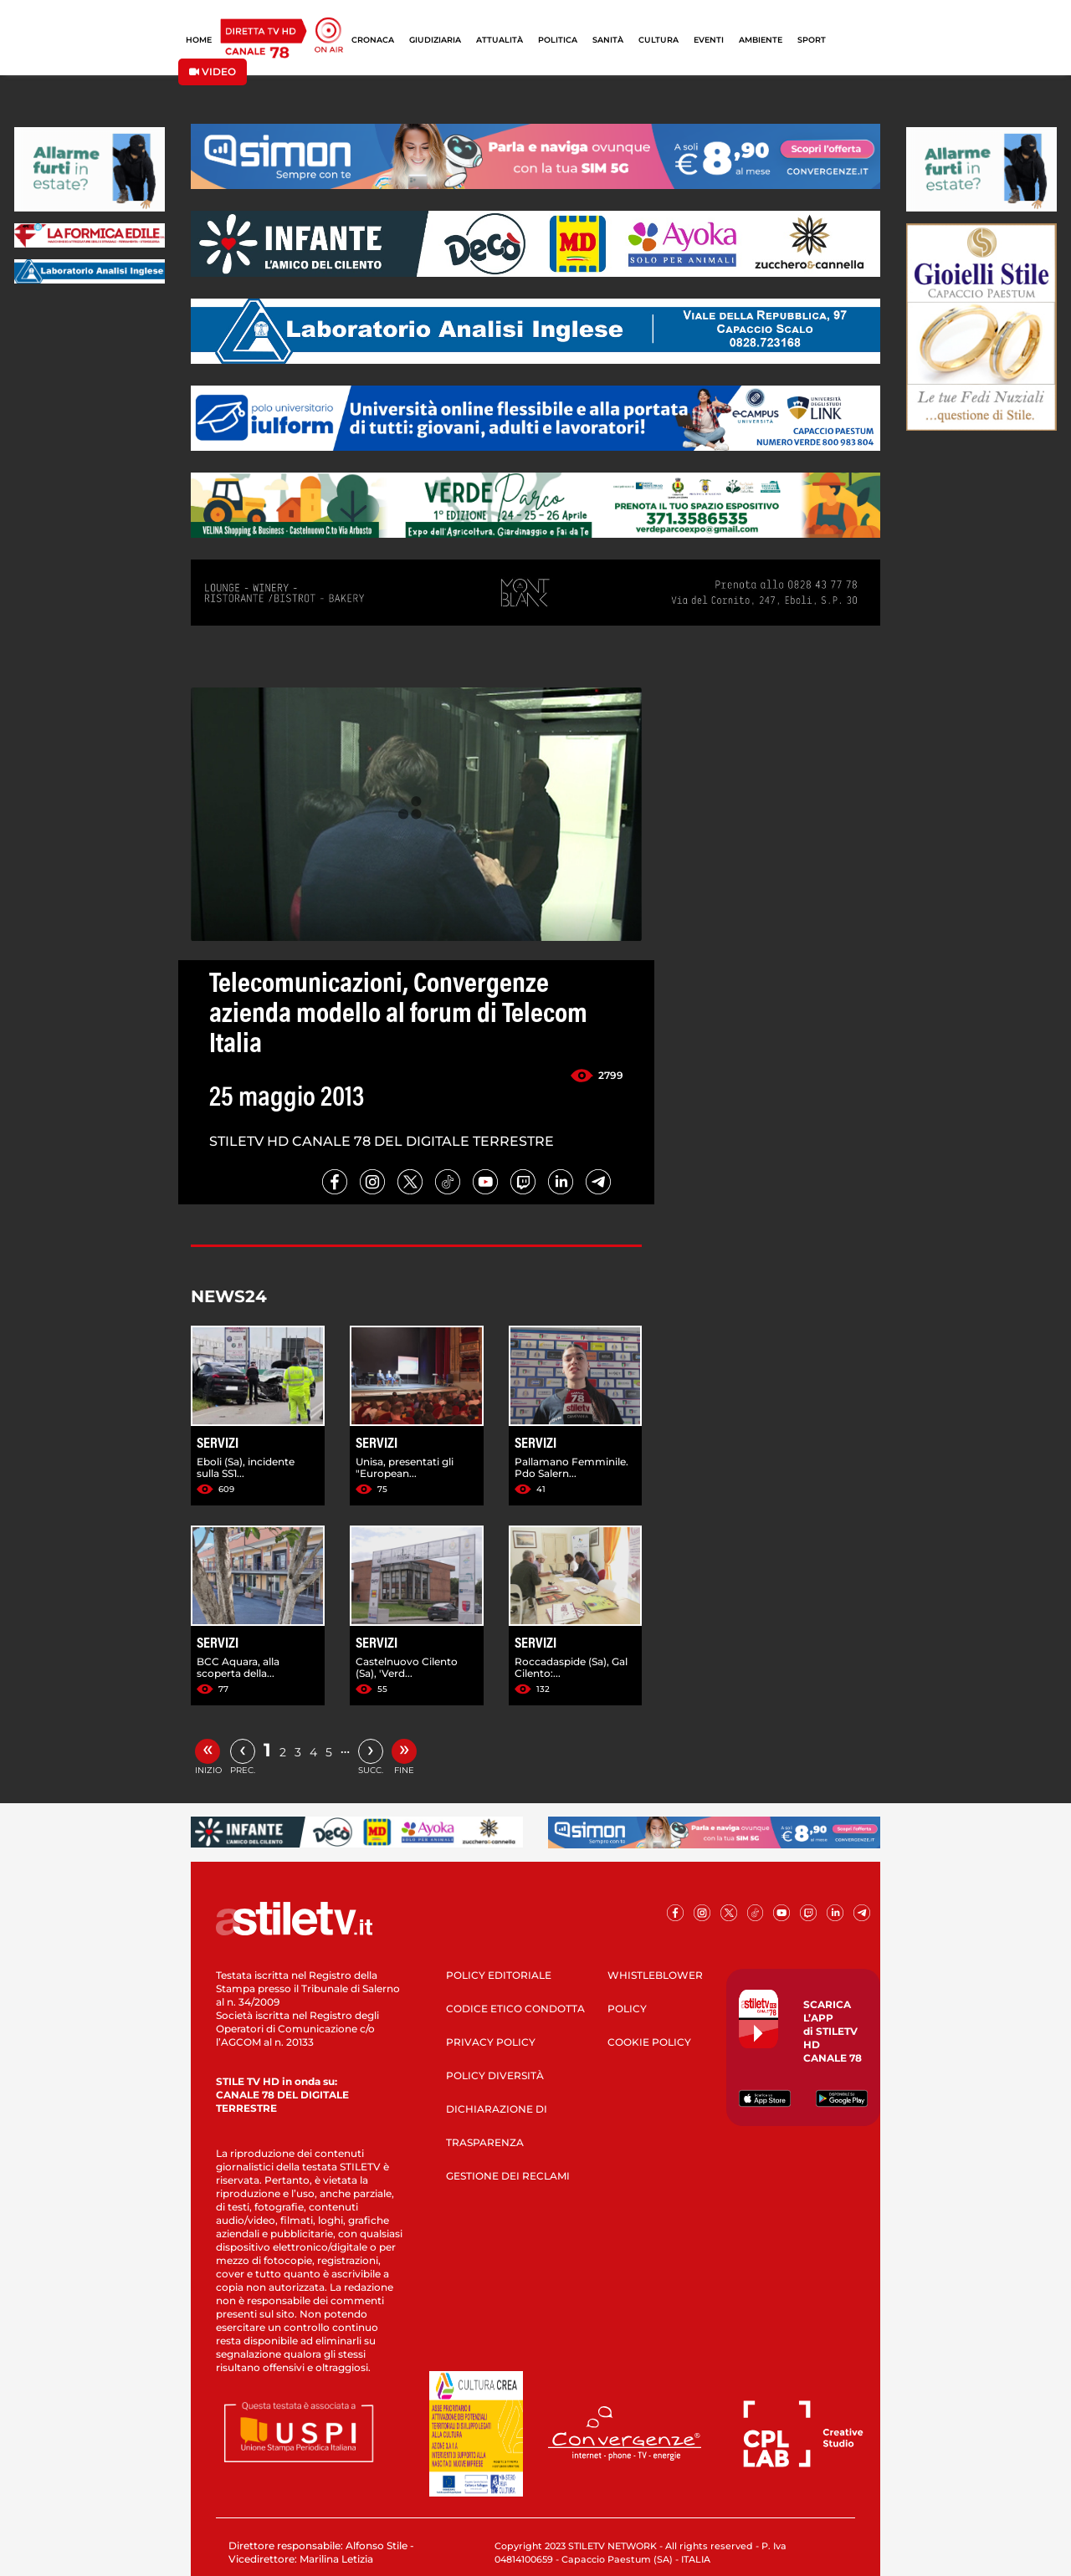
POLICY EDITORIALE (498, 1975)
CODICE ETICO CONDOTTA (515, 2008)
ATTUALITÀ (499, 39)
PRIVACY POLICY (491, 2042)
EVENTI (709, 39)
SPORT (811, 39)
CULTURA (658, 39)
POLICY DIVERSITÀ (495, 2075)
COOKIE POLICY (649, 2042)
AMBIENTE (760, 39)
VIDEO (212, 71)
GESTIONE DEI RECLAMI (508, 2176)
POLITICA (557, 39)
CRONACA (372, 39)
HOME (199, 39)
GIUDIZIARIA (435, 39)
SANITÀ (607, 39)
